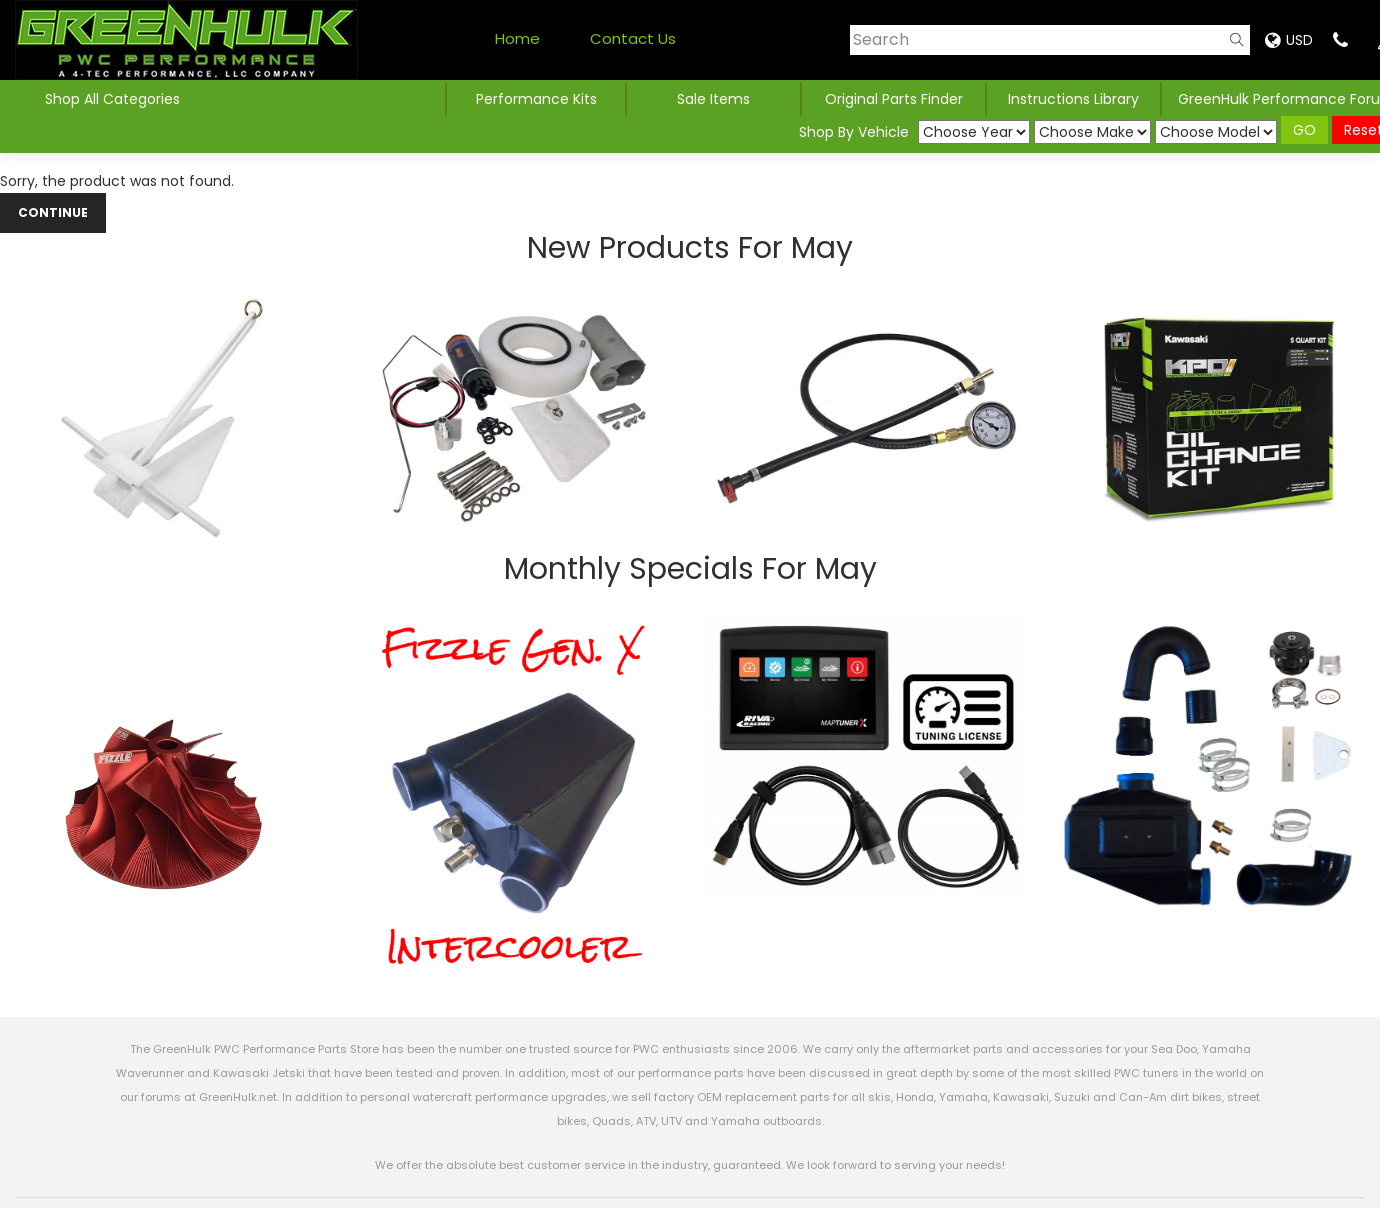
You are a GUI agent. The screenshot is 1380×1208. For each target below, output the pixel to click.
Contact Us (633, 38)
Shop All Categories (112, 99)
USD (1289, 40)
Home (517, 38)
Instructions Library (1073, 99)
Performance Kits (536, 99)
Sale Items (713, 99)
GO (1304, 130)
